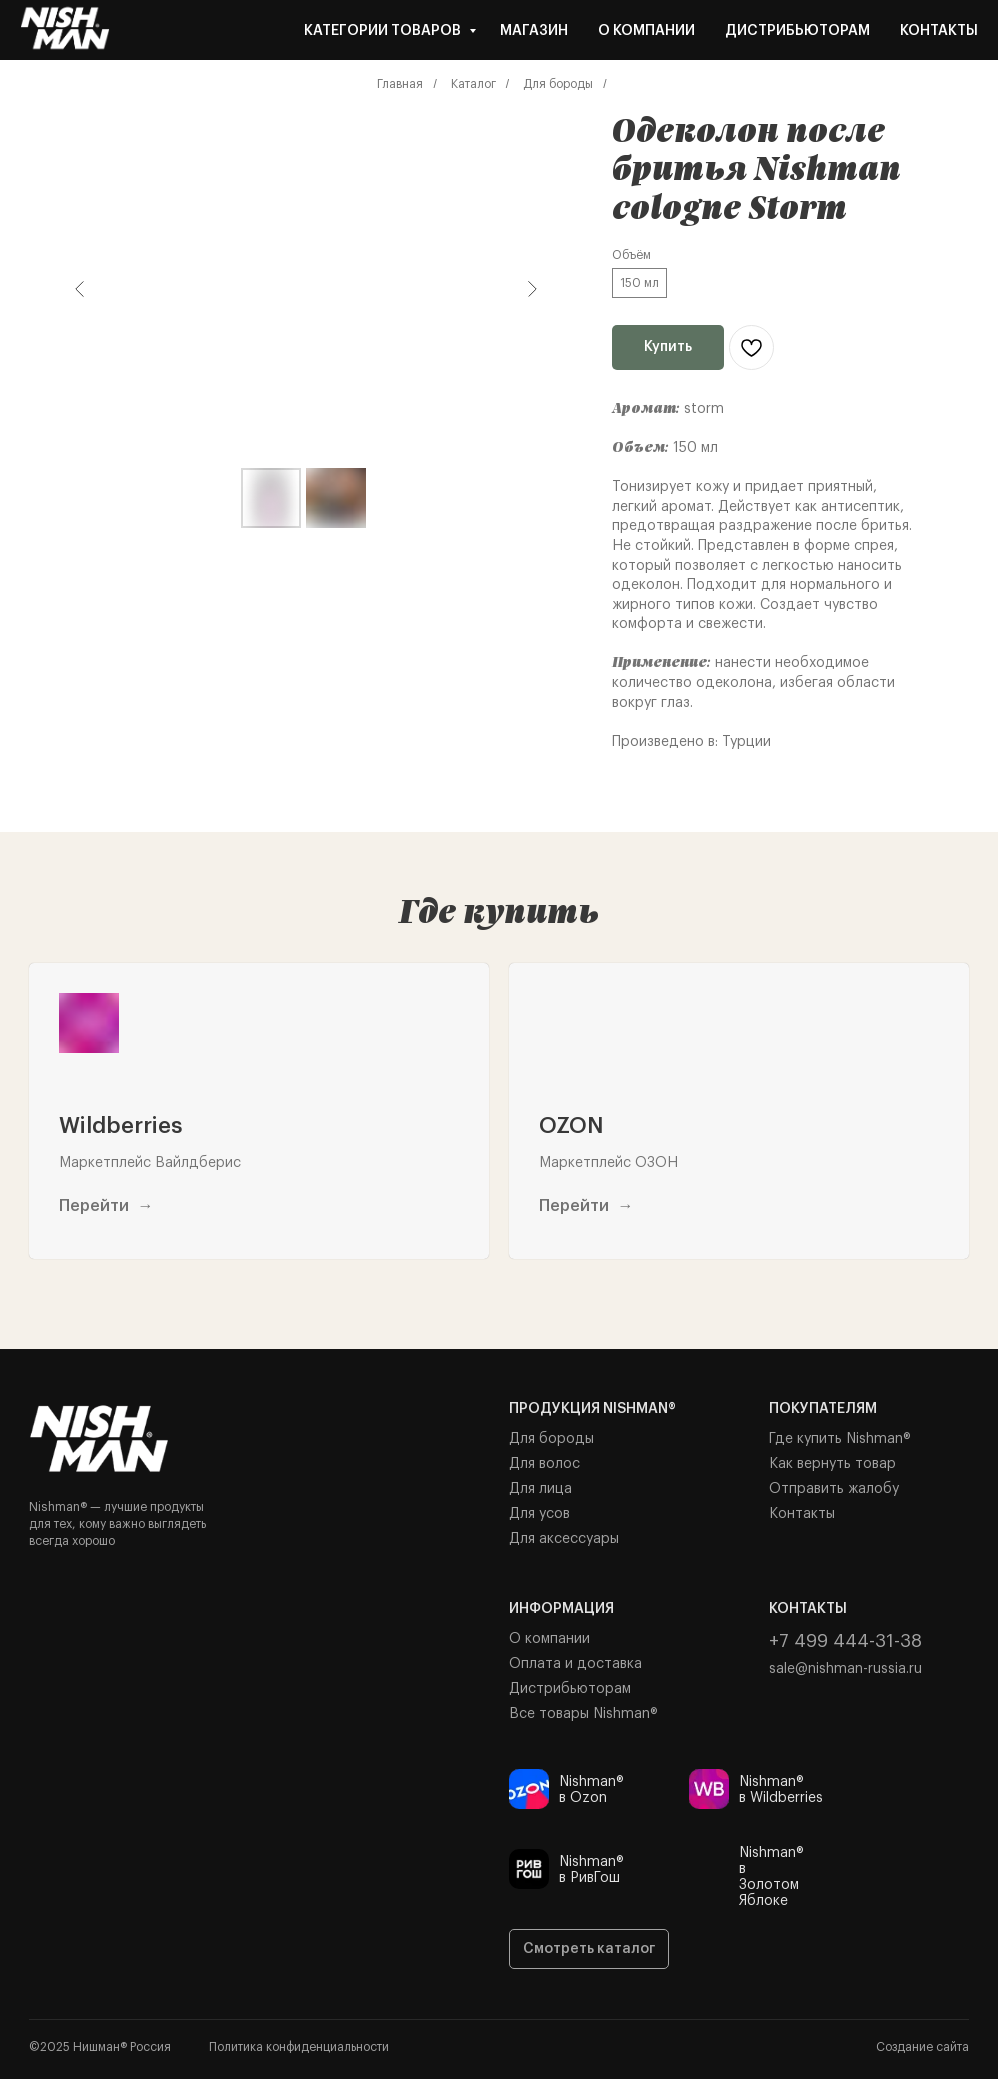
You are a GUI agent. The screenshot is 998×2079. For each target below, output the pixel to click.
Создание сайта (922, 2047)
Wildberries (121, 1126)
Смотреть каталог (589, 1949)
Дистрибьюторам (797, 31)
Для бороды (558, 84)
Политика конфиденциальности (299, 2047)
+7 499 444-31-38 (845, 1641)
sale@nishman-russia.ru (845, 1669)
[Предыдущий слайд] (80, 289)
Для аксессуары (564, 1539)
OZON (571, 1126)
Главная (400, 84)
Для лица (540, 1489)
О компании (646, 31)
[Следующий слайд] (532, 289)
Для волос (544, 1464)
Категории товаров (384, 31)
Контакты (939, 31)
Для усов (539, 1514)
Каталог (473, 84)
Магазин (534, 31)
